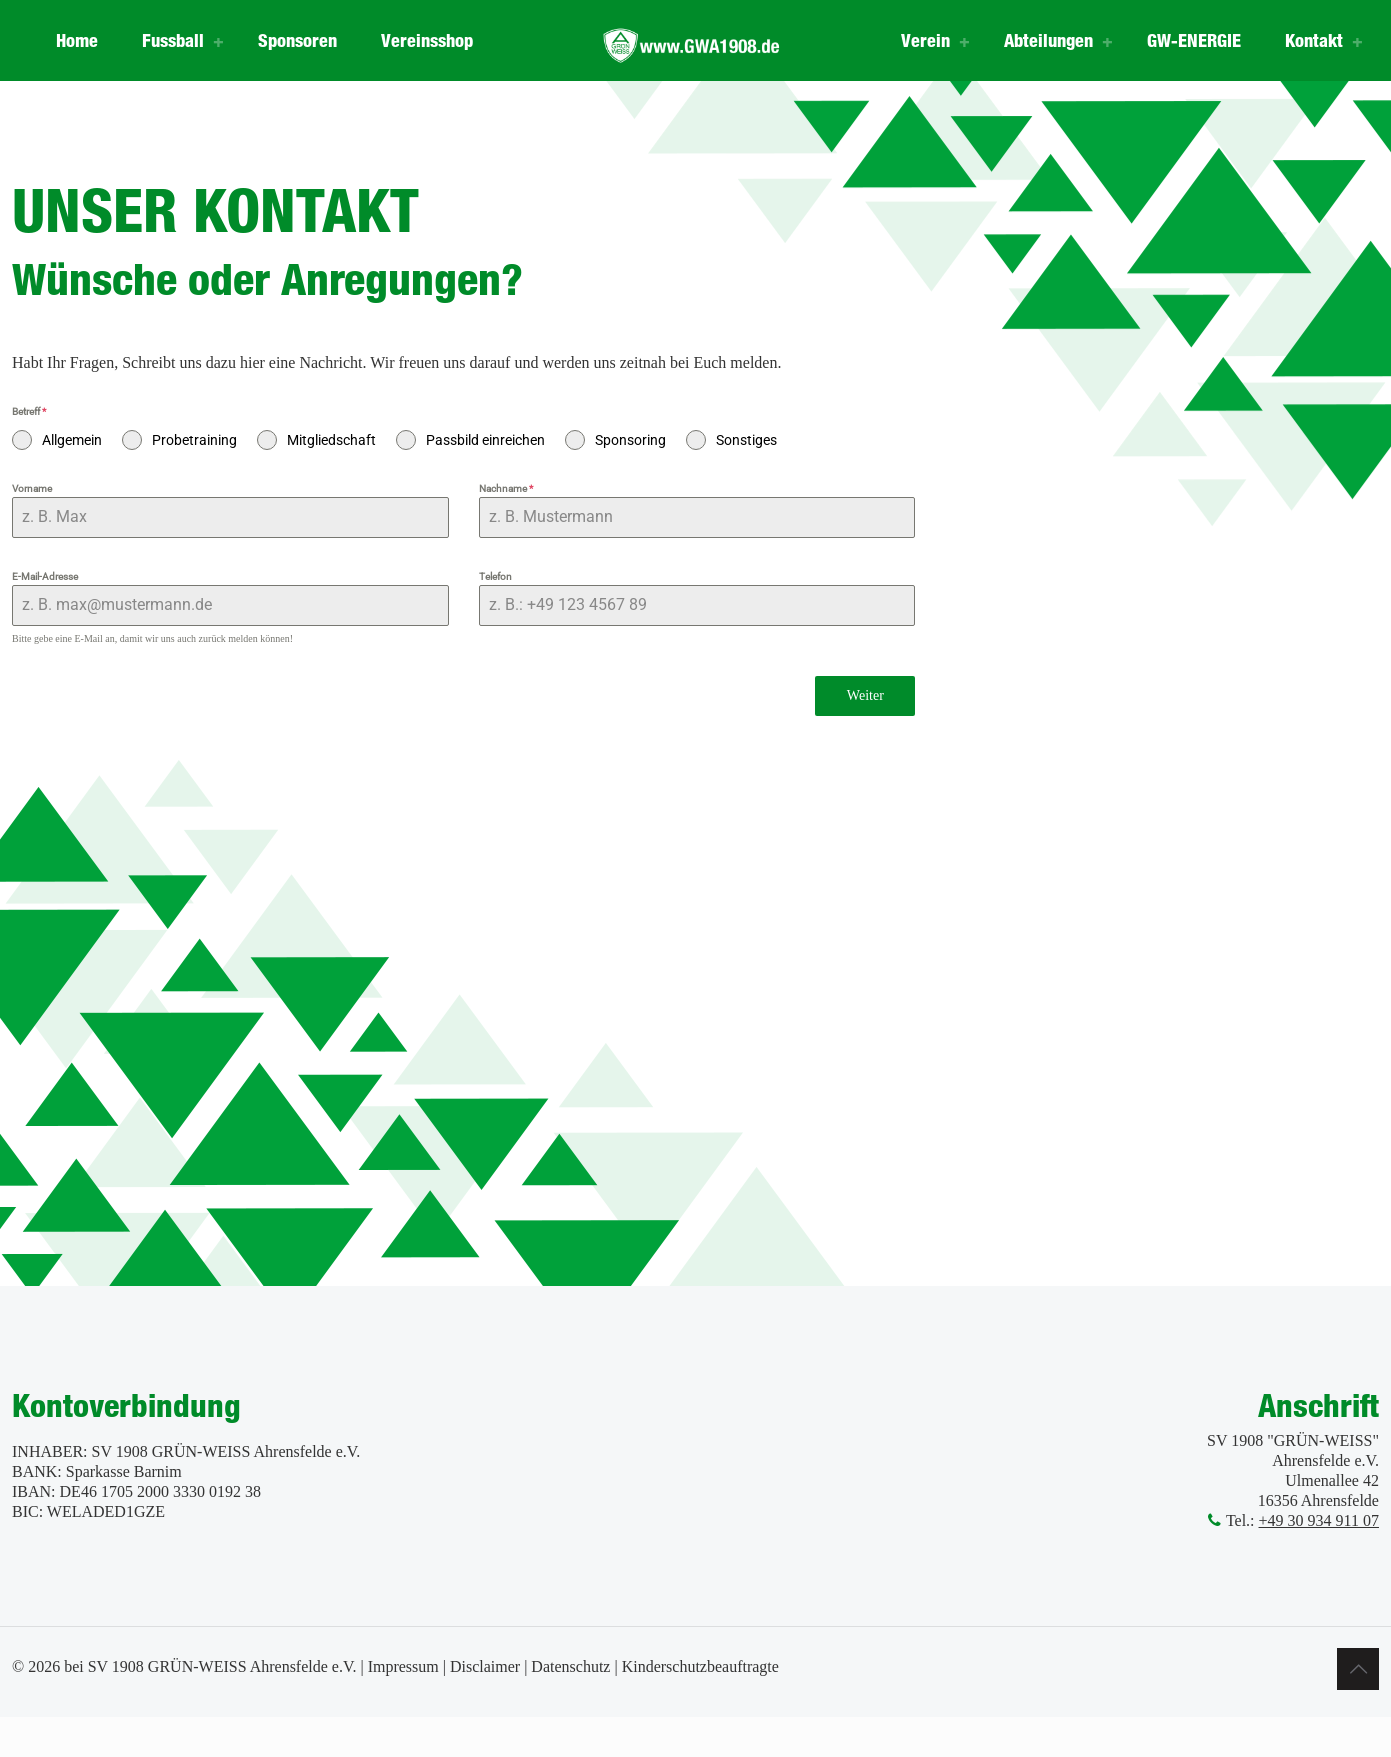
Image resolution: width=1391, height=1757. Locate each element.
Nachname (506, 488)
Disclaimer (485, 1666)
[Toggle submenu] (219, 40)
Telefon (495, 576)
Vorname (32, 488)
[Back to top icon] (1358, 1669)
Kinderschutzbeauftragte (700, 1666)
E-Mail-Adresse (45, 576)
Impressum (403, 1666)
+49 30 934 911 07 (1319, 1520)
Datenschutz (570, 1666)
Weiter (865, 695)
